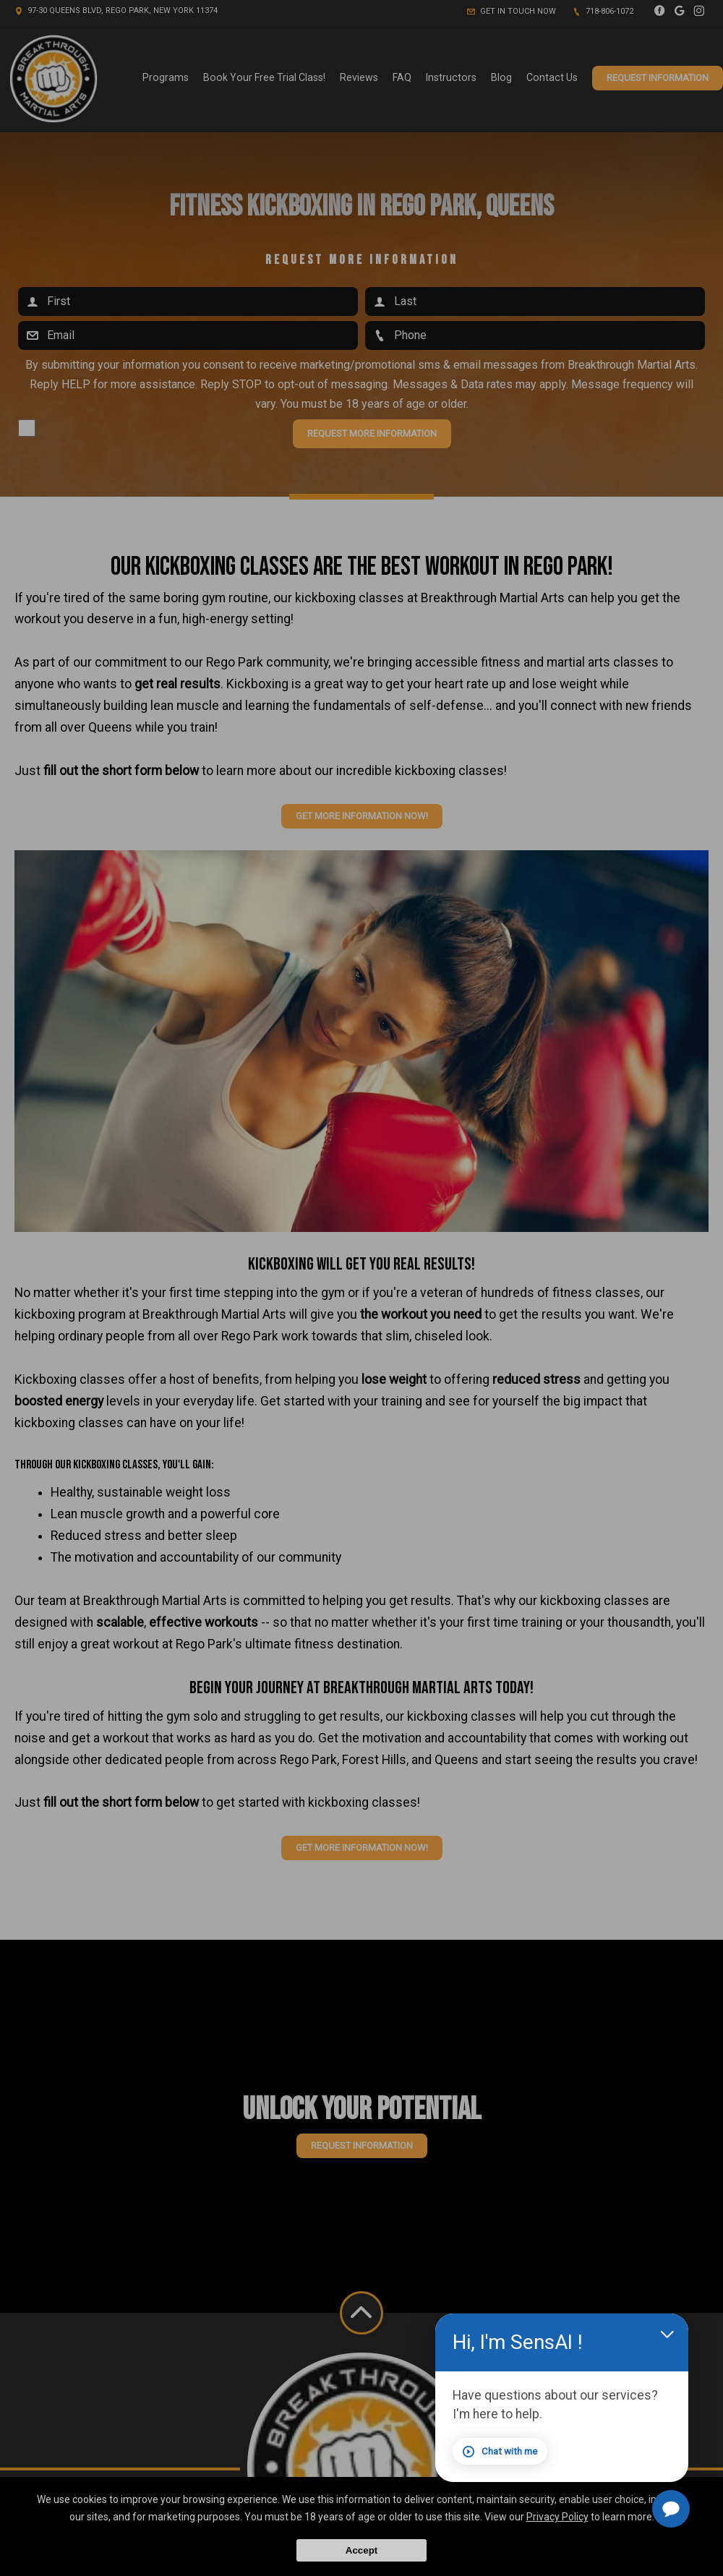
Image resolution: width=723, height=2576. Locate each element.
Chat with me (537, 2455)
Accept (361, 2550)
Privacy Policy (557, 2516)
